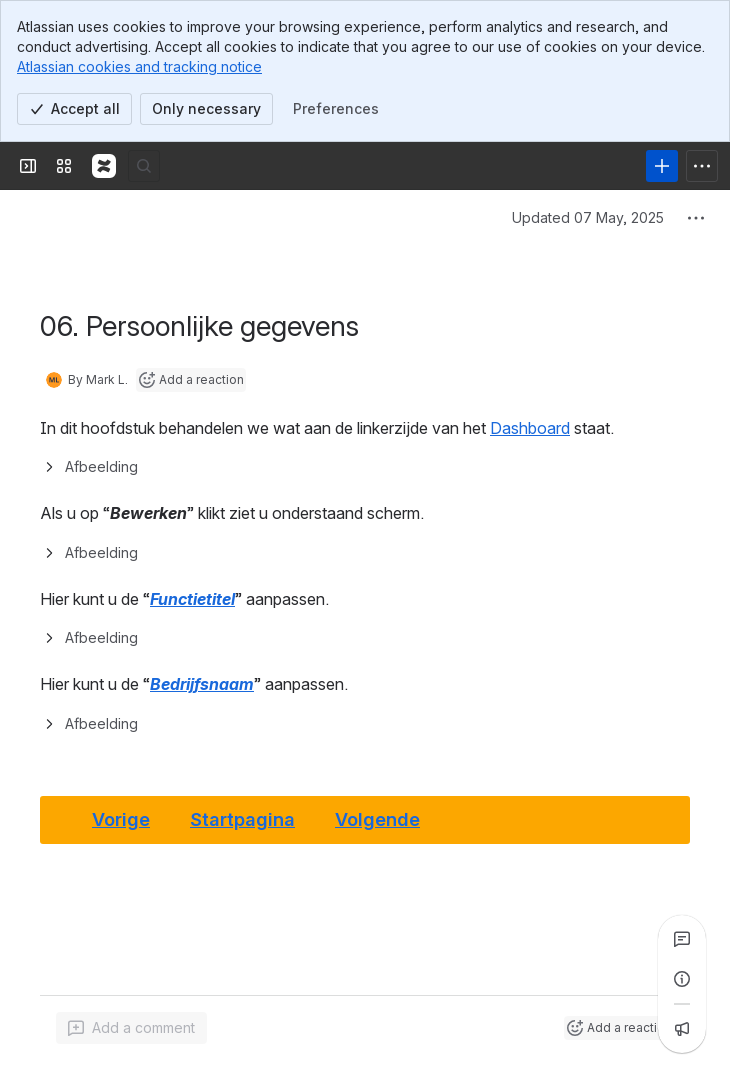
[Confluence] (104, 166)
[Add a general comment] (131, 1028)
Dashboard (530, 428)
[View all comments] (682, 939)
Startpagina (242, 819)
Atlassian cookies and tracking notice (139, 66)
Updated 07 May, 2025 (588, 217)
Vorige (121, 819)
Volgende (377, 819)
